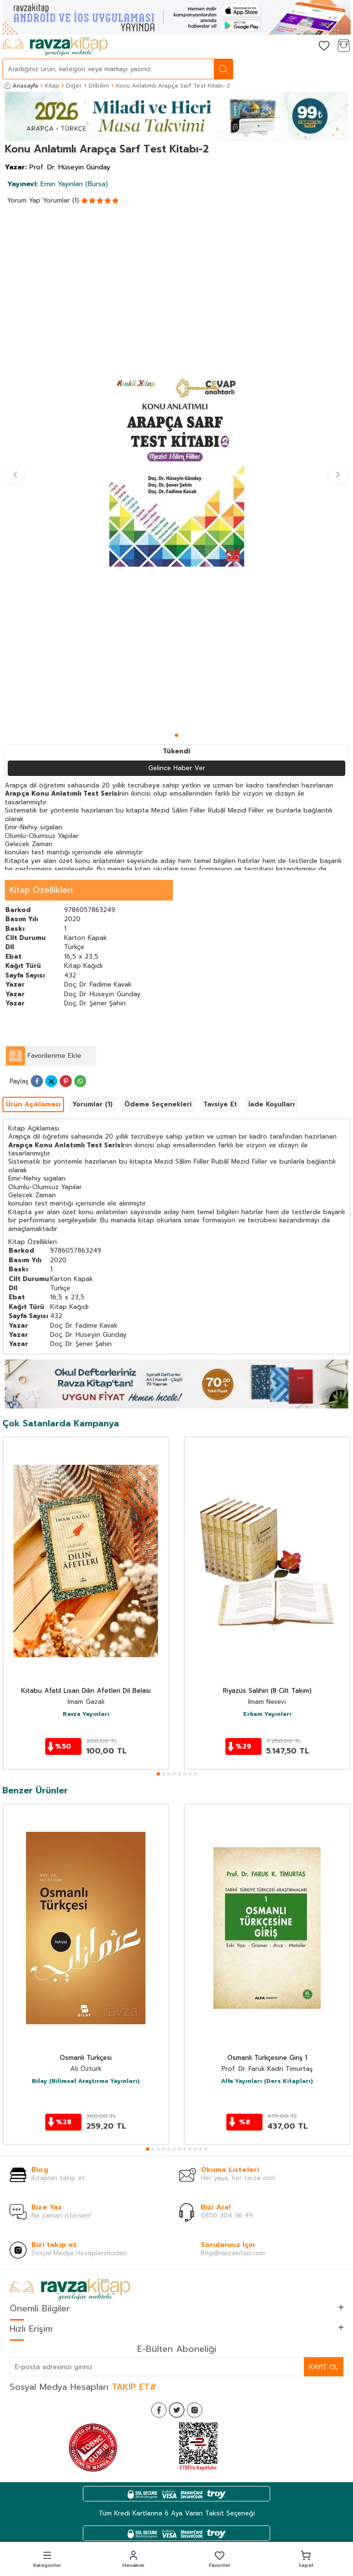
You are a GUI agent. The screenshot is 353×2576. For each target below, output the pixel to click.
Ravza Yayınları (86, 1714)
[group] (176, 471)
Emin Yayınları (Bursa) (57, 184)
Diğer (74, 85)
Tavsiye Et (220, 1104)
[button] (176, 735)
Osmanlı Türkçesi (86, 2058)
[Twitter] (176, 2410)
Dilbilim (99, 85)
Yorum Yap (23, 200)
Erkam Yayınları (267, 1714)
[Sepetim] (343, 46)
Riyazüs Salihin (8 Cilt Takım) (267, 1691)
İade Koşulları (271, 1104)
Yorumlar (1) (61, 200)
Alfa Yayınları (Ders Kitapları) (267, 2081)
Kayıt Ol (323, 2367)
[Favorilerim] (324, 46)
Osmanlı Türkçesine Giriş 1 (267, 2058)
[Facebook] (159, 2410)
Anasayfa (21, 85)
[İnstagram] (194, 2410)
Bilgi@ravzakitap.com (233, 2253)
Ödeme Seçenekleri (158, 1104)
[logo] (55, 46)
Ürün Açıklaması (33, 1104)
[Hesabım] (305, 46)
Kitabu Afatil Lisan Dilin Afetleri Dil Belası (86, 1691)
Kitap (52, 85)
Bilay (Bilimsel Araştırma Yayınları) (86, 2081)
